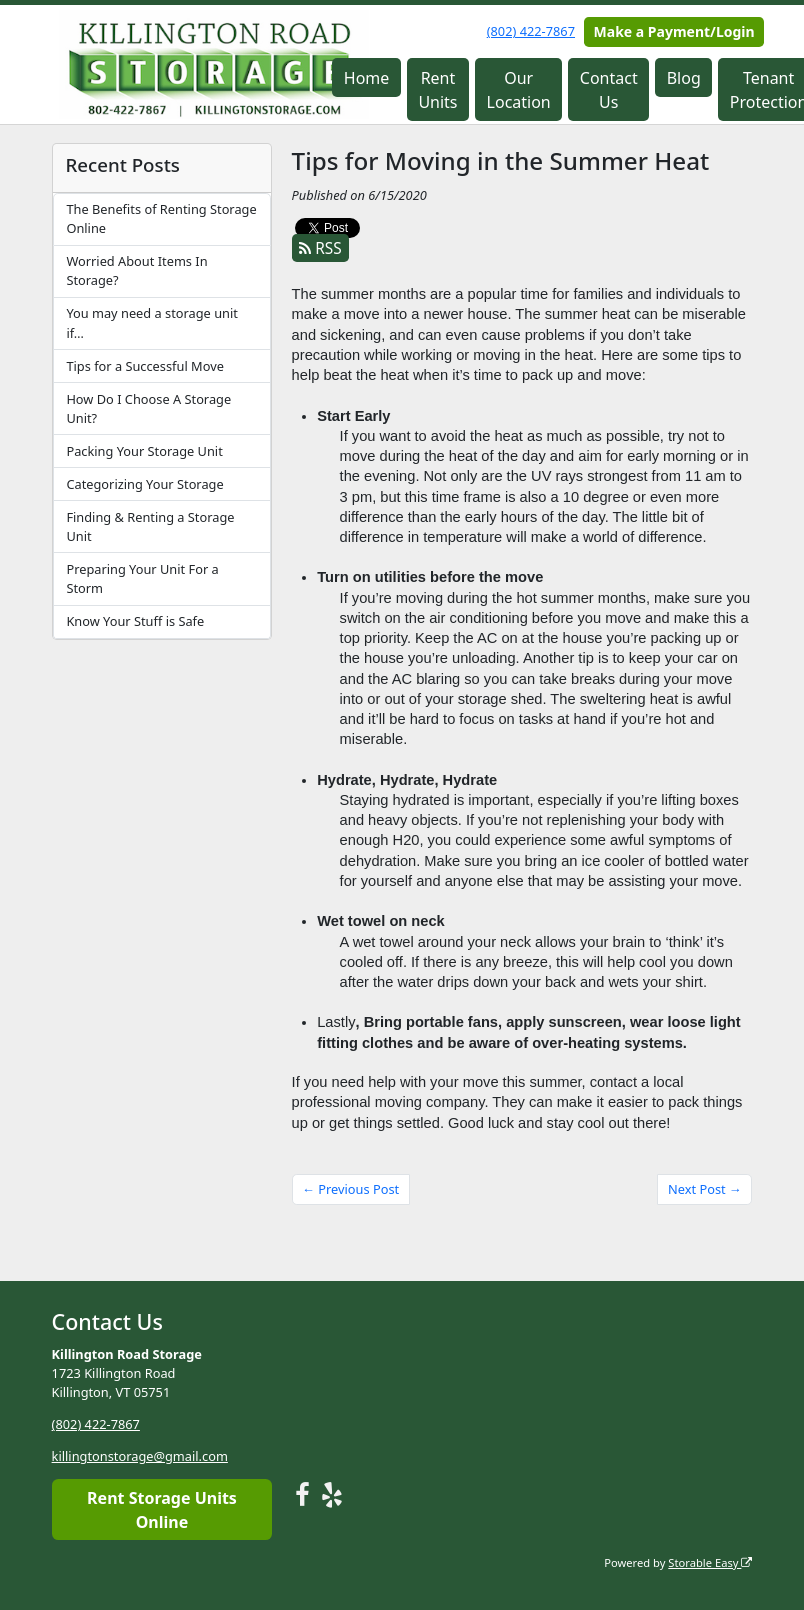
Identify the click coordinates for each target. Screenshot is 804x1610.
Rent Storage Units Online (162, 1509)
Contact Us (609, 90)
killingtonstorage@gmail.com (140, 1456)
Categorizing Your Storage (144, 484)
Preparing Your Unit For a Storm (142, 578)
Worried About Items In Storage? (136, 270)
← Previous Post (350, 1189)
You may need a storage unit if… (151, 322)
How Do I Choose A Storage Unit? (148, 408)
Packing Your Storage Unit (144, 451)
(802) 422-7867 (531, 31)
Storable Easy (710, 1561)
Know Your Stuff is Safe (135, 621)
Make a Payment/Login (674, 31)
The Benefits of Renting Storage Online (161, 218)
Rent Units (437, 90)
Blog (684, 78)
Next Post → (705, 1189)
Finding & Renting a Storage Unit (150, 526)
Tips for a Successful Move (144, 366)
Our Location (519, 90)
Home (367, 78)
